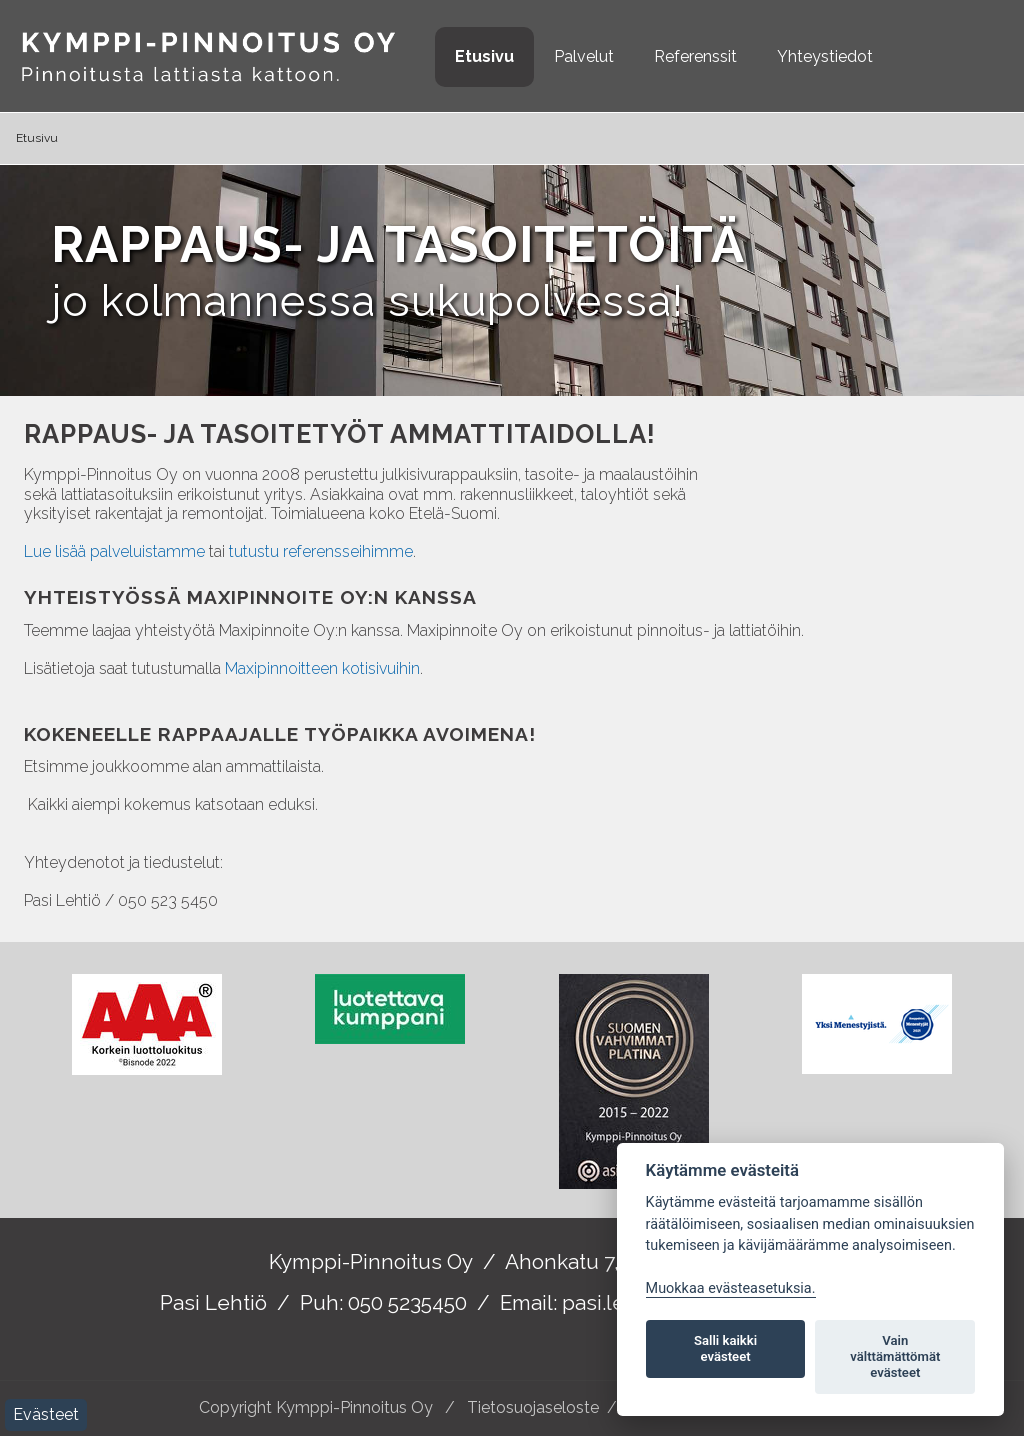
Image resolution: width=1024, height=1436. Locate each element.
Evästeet (46, 1414)
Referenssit (695, 56)
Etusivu (484, 56)
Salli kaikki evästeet (725, 1348)
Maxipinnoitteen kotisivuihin (322, 668)
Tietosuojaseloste (533, 1407)
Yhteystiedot (825, 56)
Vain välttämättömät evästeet (895, 1356)
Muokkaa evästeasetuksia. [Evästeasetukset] (731, 1288)
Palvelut (584, 56)
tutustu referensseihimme (321, 551)
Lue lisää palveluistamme (114, 551)
